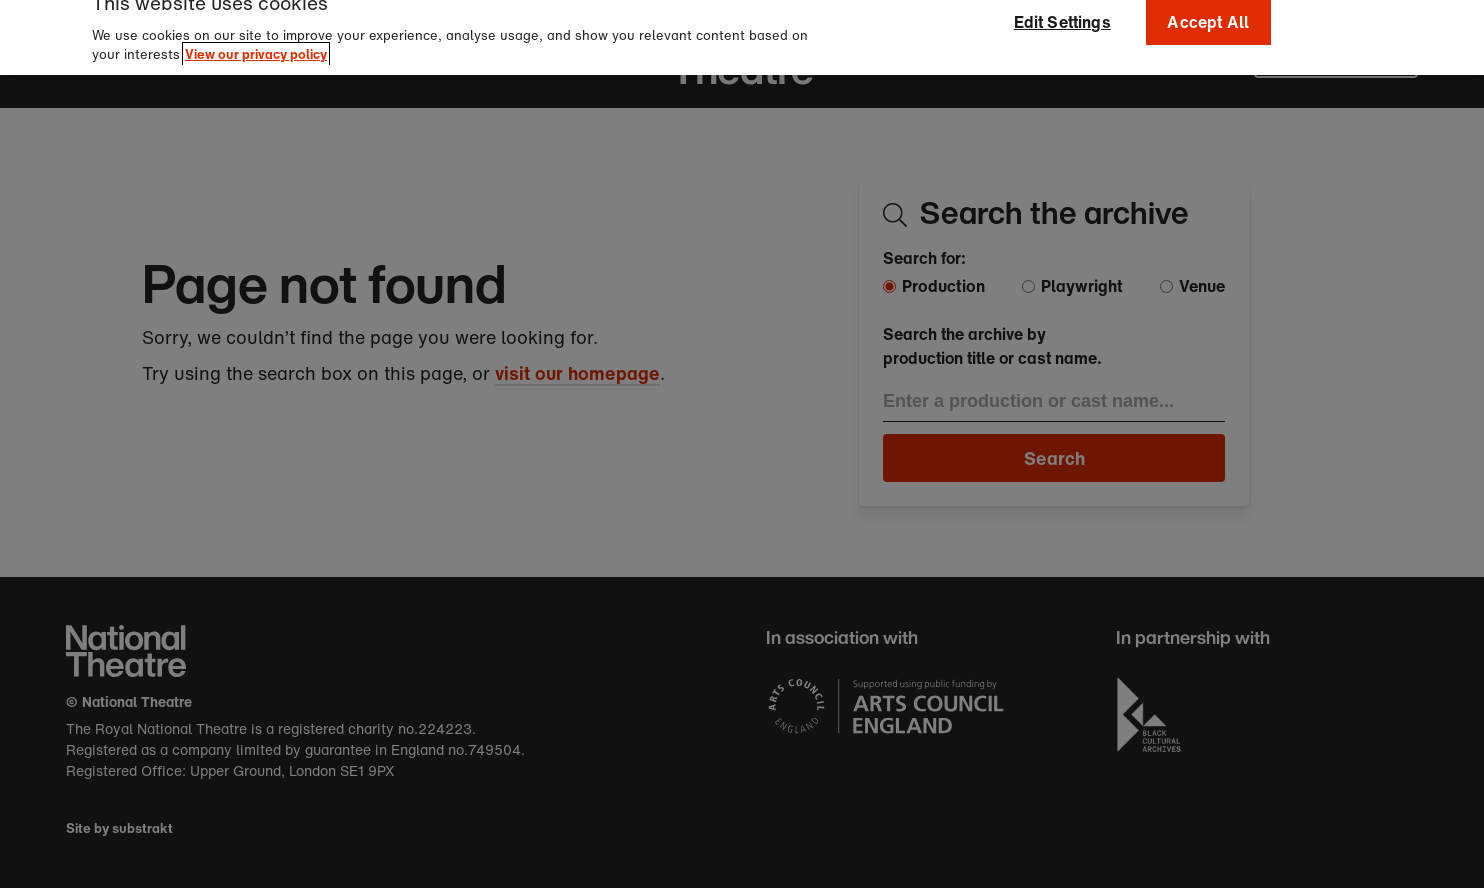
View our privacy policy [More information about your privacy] (256, 43)
